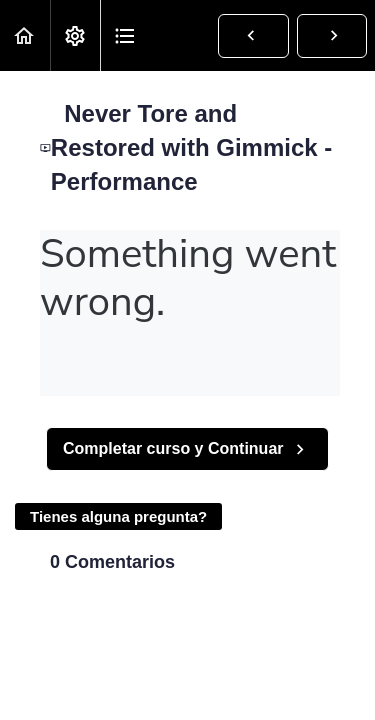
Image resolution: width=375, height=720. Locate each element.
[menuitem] (75, 35)
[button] (25, 35)
